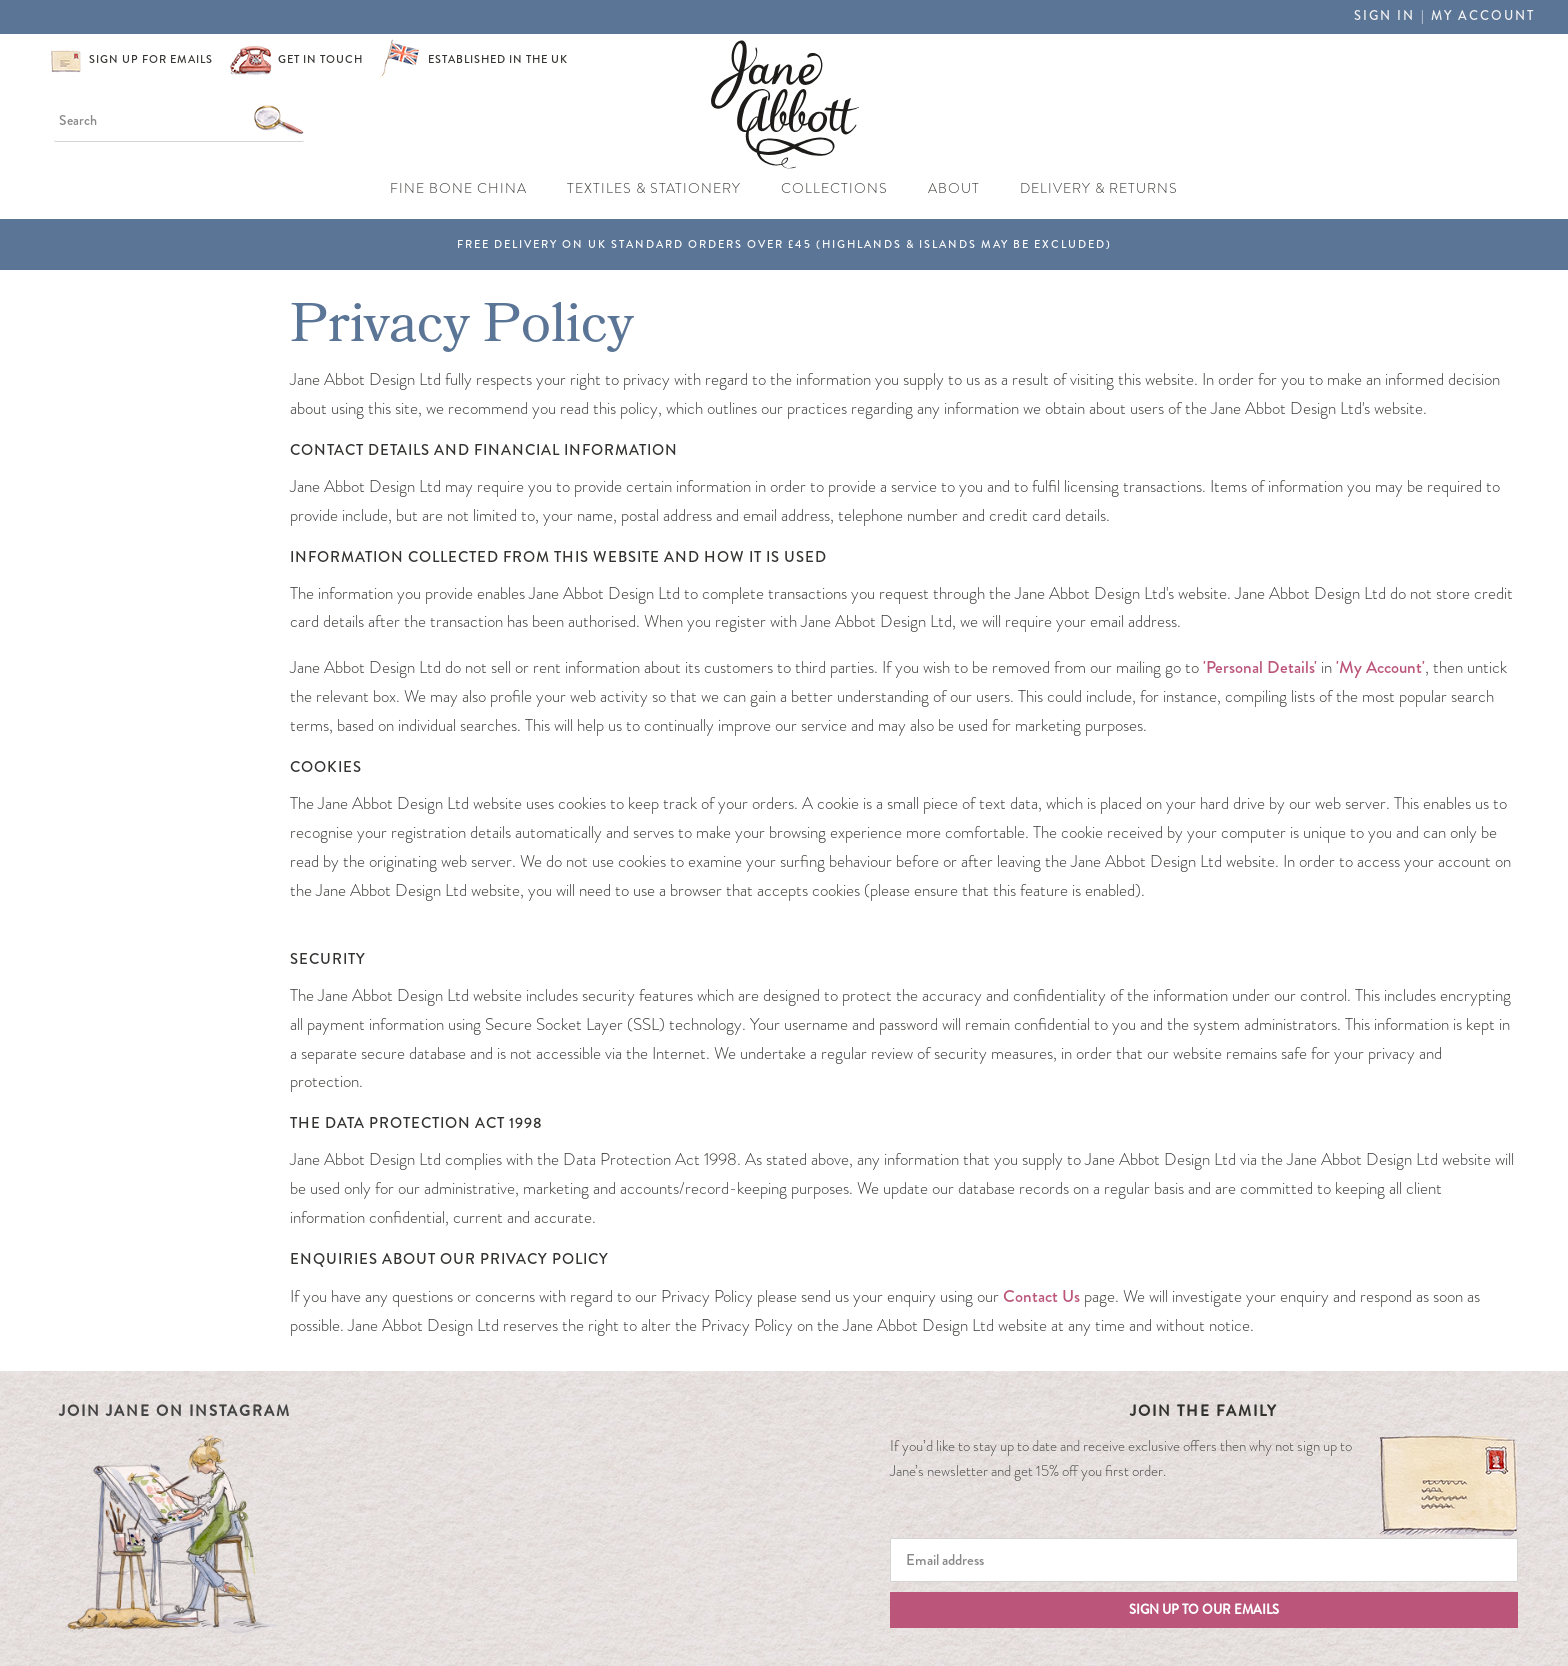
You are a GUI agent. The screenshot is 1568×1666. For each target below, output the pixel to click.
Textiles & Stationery (654, 188)
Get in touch (320, 59)
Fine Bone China (458, 188)
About (954, 188)
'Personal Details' (1258, 667)
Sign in (1384, 16)
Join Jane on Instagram (175, 1411)
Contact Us (1041, 1296)
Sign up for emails (151, 59)
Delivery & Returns (1099, 188)
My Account (1483, 16)
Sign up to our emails (1204, 1610)
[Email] (1204, 1560)
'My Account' (1380, 667)
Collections (834, 188)
